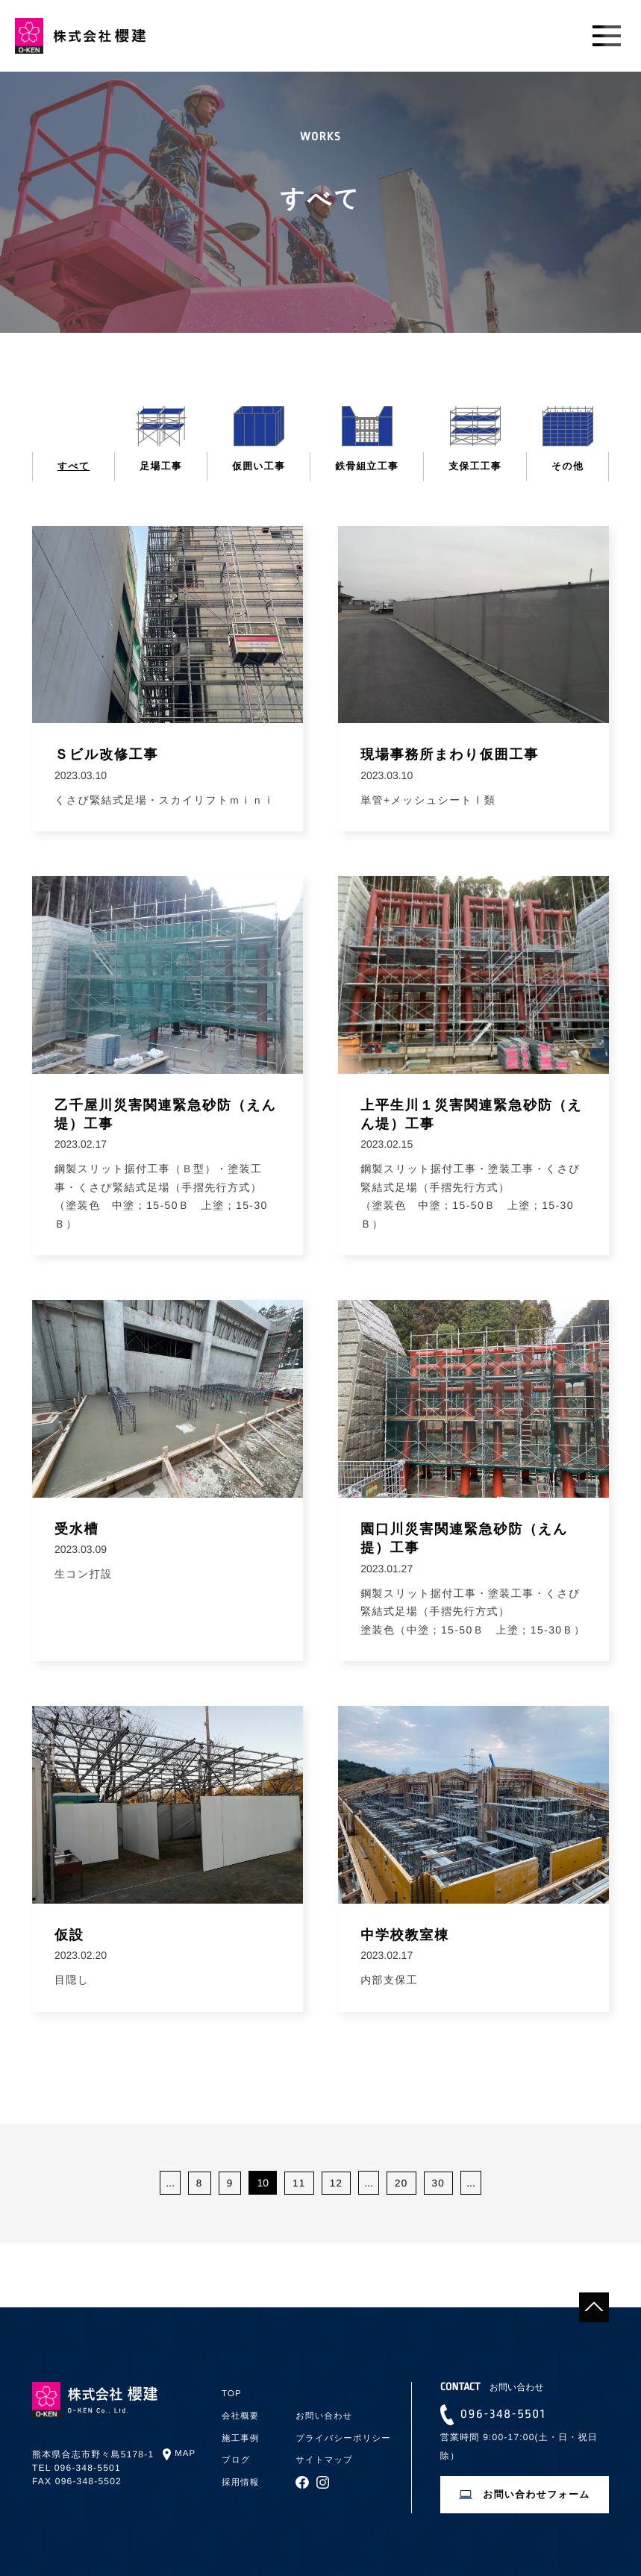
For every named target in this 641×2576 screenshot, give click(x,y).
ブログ (236, 2457)
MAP (186, 2454)
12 (336, 2186)
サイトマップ (326, 2457)
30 (439, 2186)
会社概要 (241, 2415)
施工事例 (241, 2436)
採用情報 (241, 2478)
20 (401, 2186)
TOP (232, 2393)
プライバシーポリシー (345, 2436)
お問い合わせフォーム (536, 2498)
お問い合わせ (325, 2415)
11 (298, 2186)
